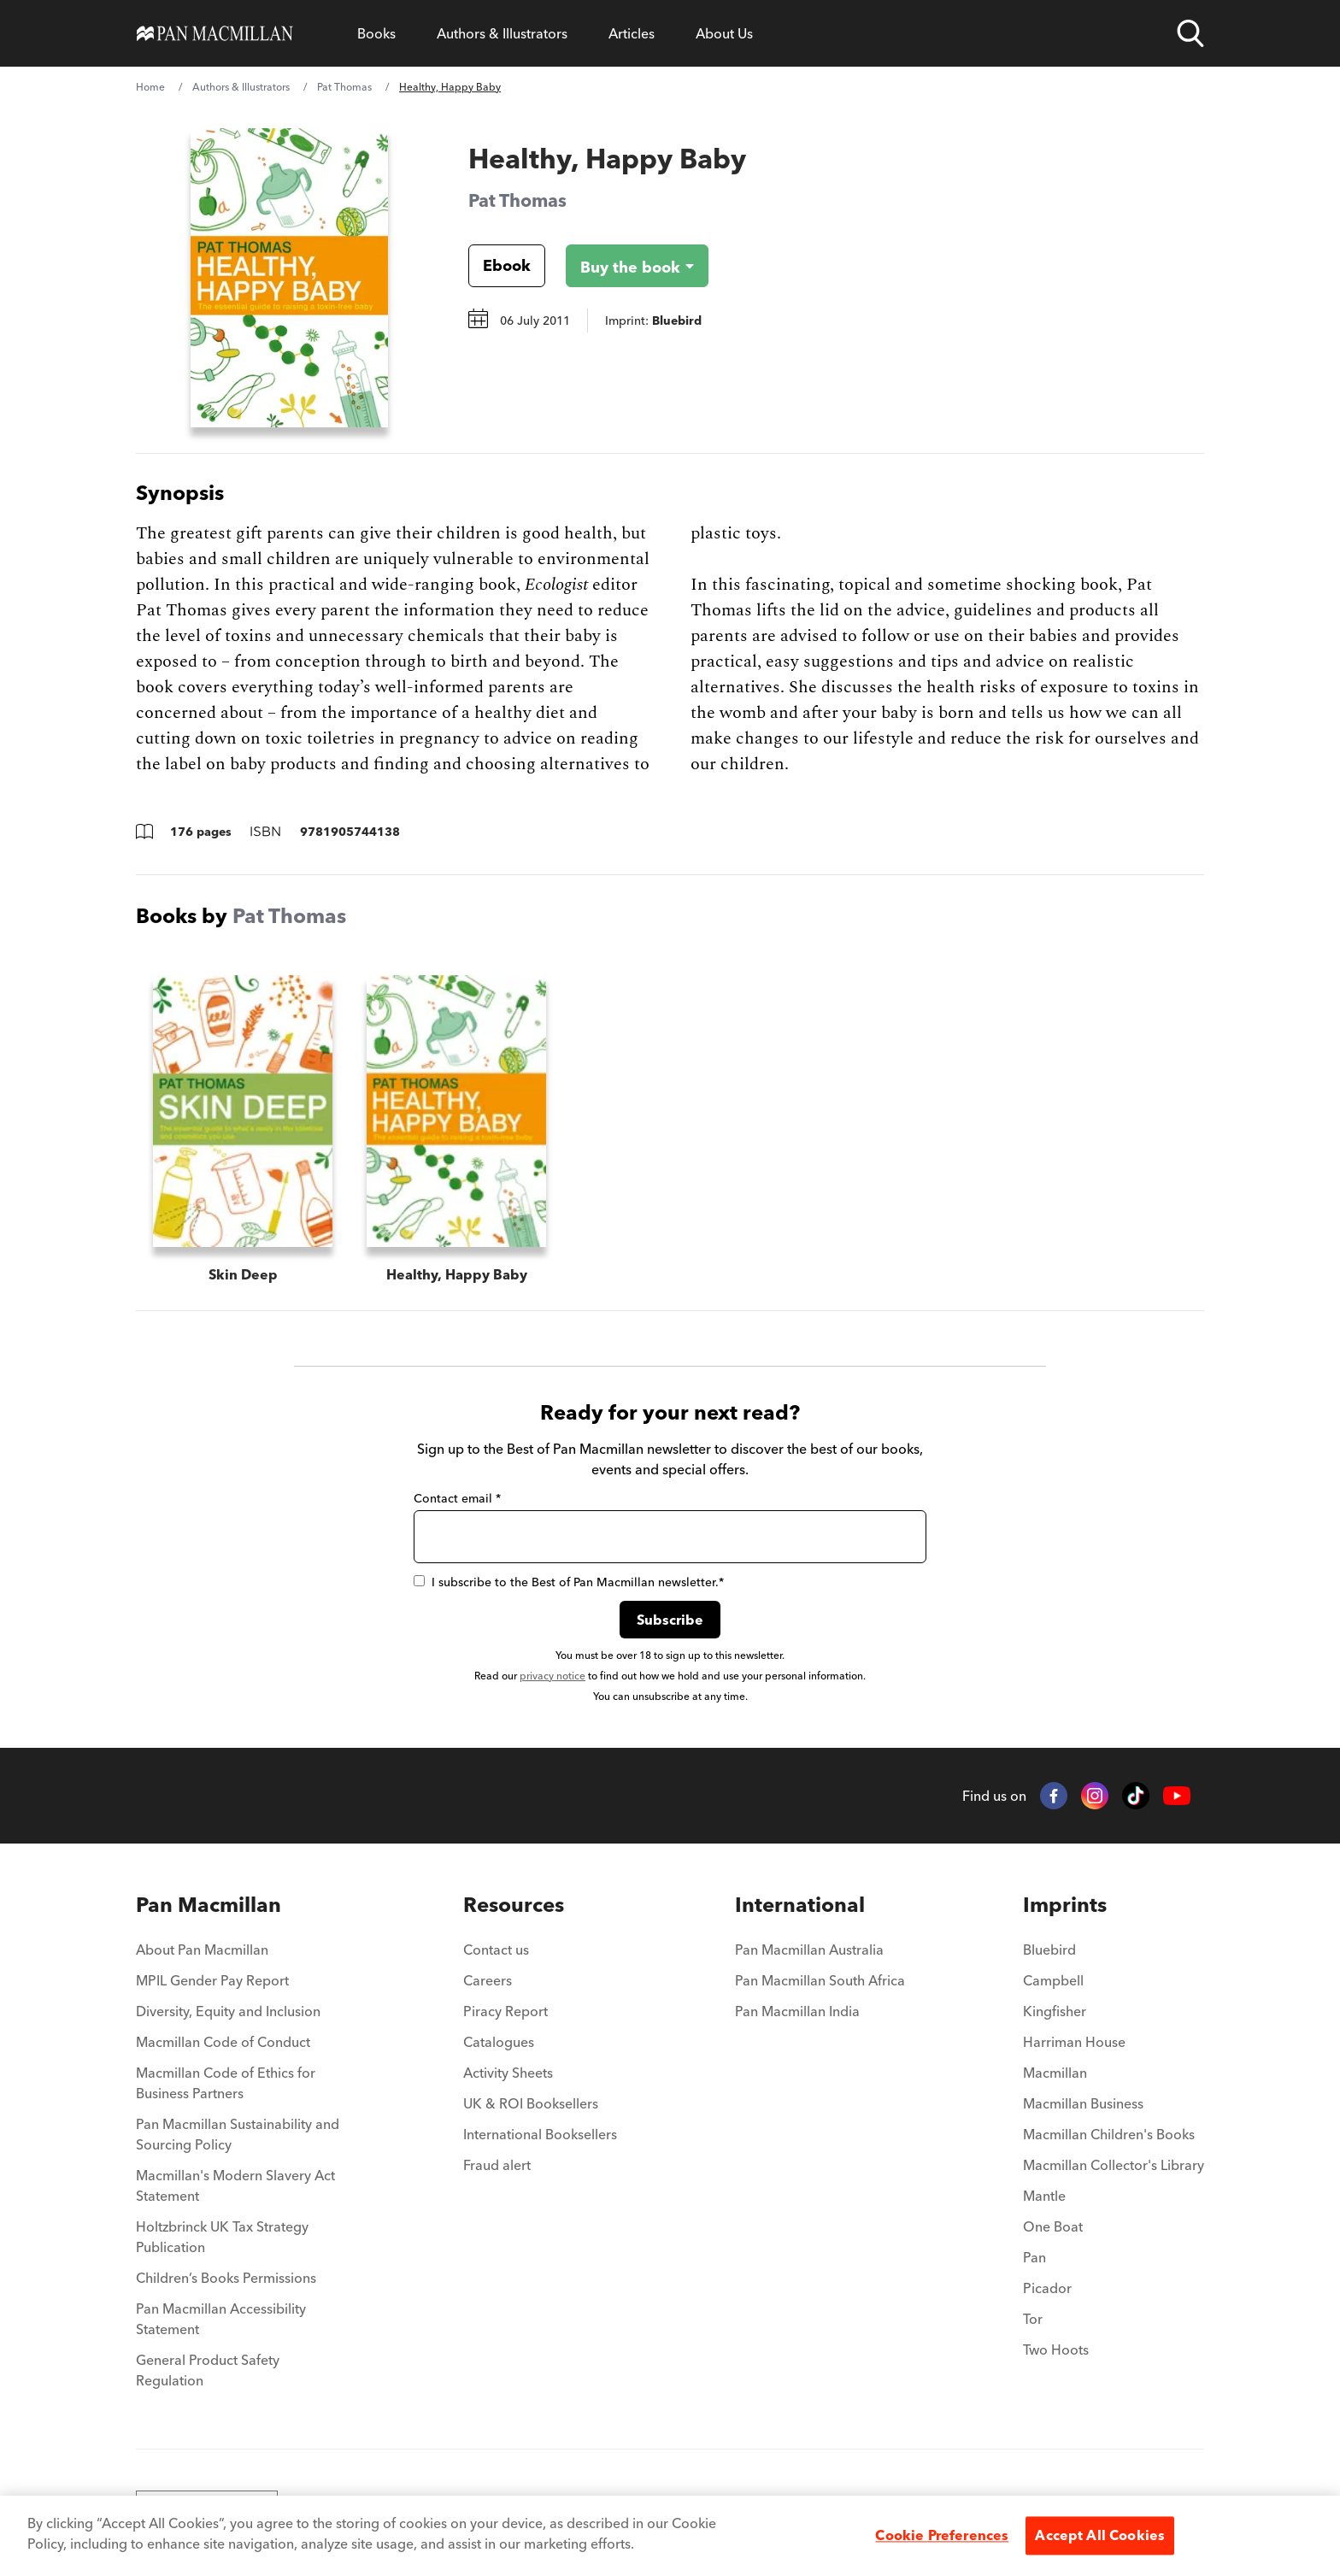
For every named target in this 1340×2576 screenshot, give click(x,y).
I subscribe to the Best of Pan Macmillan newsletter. (569, 1582)
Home (150, 86)
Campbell (1053, 1980)
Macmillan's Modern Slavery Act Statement (235, 2185)
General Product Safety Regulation (207, 2370)
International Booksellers (540, 2134)
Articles (631, 33)
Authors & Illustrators (502, 33)
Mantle (1044, 2195)
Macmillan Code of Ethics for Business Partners (225, 2083)
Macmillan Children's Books (1109, 2134)
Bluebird (1049, 1949)
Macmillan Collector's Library (1113, 2164)
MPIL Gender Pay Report (212, 1980)
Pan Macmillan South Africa (820, 1980)
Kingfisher (1054, 2011)
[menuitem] (240, 1905)
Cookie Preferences (941, 2535)
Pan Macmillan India (797, 2011)
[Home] (215, 33)
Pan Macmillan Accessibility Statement (221, 2319)
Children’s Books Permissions (226, 2277)
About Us (724, 33)
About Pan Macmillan (202, 1949)
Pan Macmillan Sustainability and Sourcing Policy (237, 2134)
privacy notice (552, 1675)
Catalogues (498, 2041)
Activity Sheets (508, 2072)
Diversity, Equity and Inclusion (228, 2011)
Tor (1033, 2318)
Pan (1034, 2257)
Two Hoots (1056, 2349)
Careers (487, 1980)
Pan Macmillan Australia (809, 1949)
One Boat (1053, 2226)
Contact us (496, 1949)
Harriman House (1074, 2041)
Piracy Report (505, 2011)
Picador (1047, 2288)
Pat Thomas (344, 86)
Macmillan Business (1083, 2103)
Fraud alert (497, 2164)
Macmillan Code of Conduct (223, 2041)
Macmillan (1055, 2072)
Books (376, 33)
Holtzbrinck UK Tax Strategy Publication (222, 2236)
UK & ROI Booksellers (530, 2103)
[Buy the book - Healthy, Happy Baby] (623, 265)
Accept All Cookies (1100, 2535)
